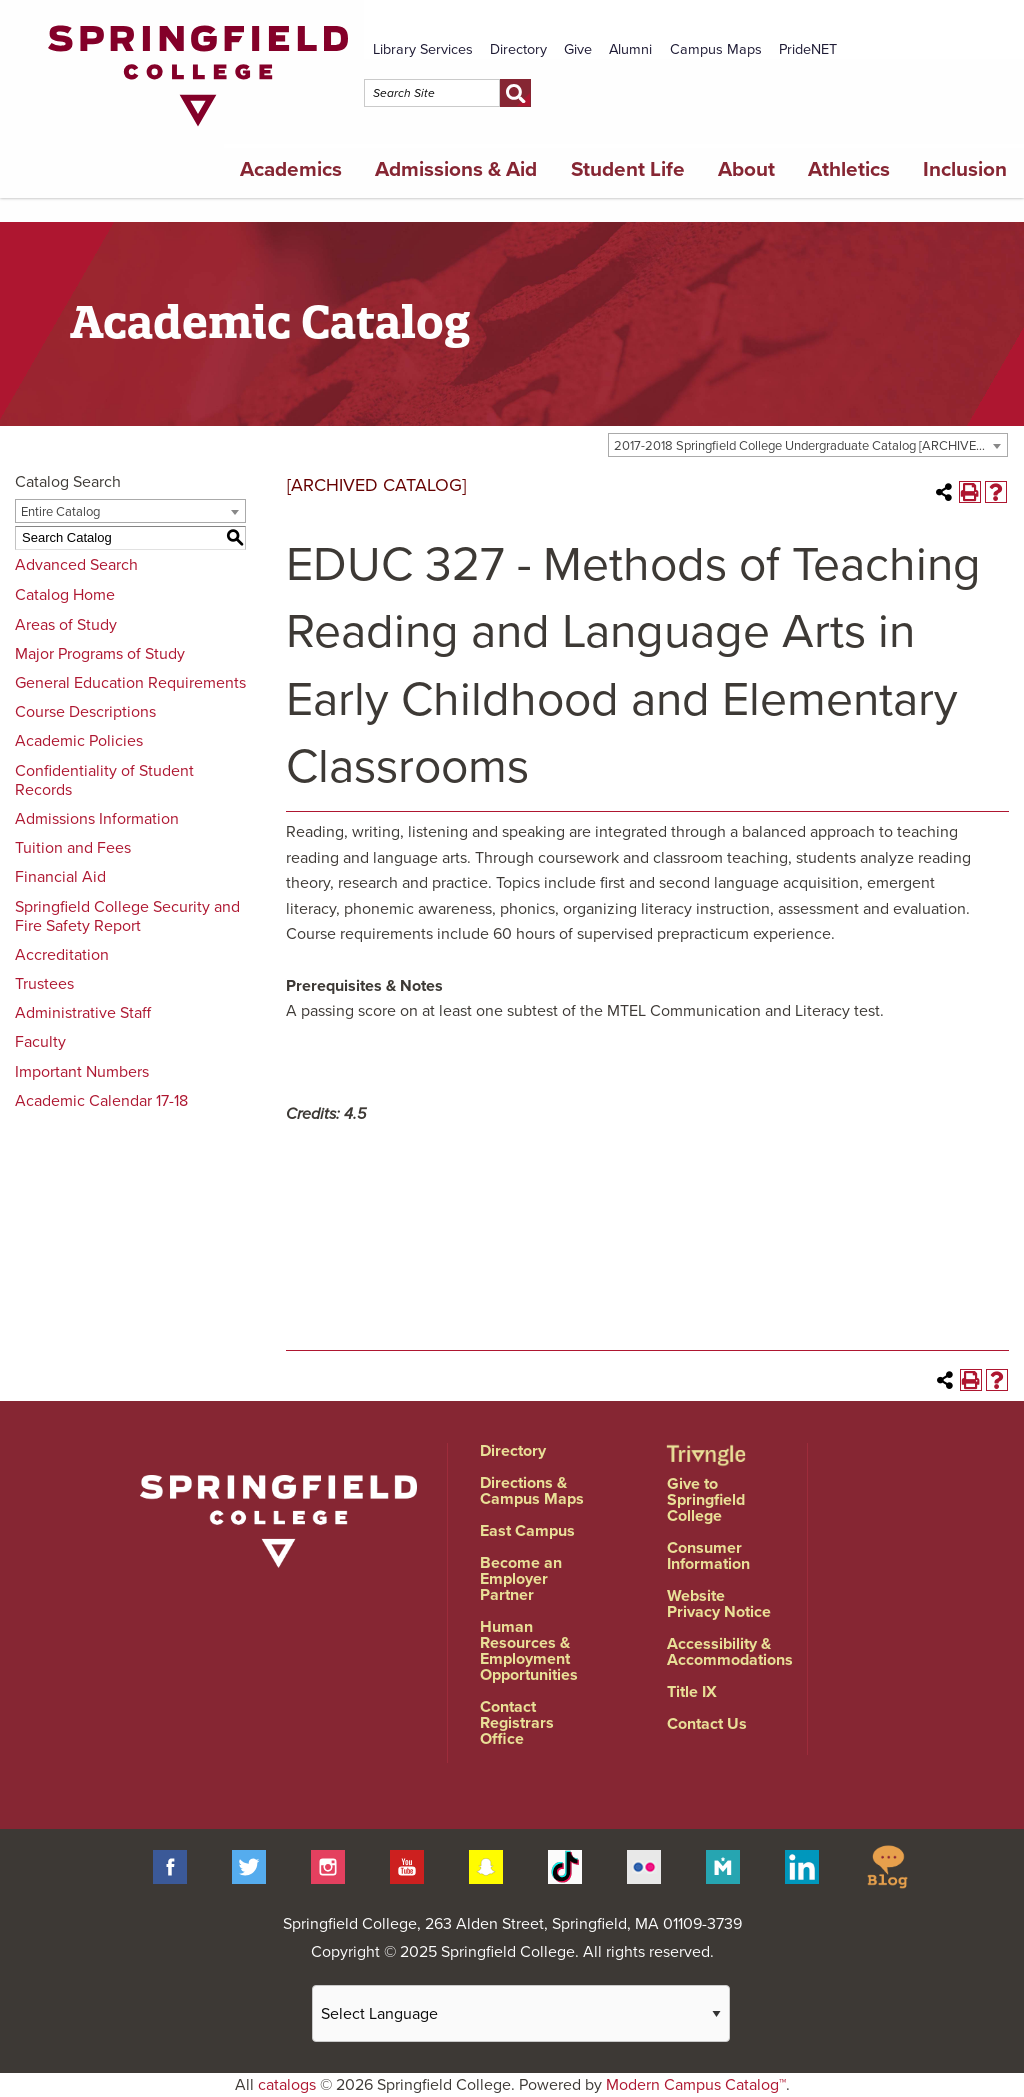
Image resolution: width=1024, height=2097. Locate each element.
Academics (291, 169)
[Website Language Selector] (521, 2013)
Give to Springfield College (706, 1500)
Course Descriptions (85, 712)
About (746, 169)
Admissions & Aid (456, 169)
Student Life (628, 169)
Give (578, 49)
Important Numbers (82, 1072)
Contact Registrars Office (517, 1723)
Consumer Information (708, 1556)
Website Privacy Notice (719, 1604)
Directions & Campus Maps (532, 1491)
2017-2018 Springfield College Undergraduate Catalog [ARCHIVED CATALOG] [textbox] (810, 446)
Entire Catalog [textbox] (60, 512)
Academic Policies (79, 741)
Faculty (40, 1042)
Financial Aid (60, 877)
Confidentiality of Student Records (104, 780)
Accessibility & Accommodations (730, 1652)
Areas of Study (66, 625)
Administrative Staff (83, 1013)
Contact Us (707, 1724)
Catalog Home (65, 595)
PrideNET (808, 49)
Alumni (630, 49)
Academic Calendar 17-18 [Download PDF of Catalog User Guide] (101, 1101)
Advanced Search (76, 565)
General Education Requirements (130, 683)
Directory (518, 49)
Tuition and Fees (73, 848)
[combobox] (808, 445)
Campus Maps (716, 49)
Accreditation (62, 955)
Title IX (692, 1692)
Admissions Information (97, 819)
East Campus (527, 1531)
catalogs (287, 2085)
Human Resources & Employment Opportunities (529, 1651)
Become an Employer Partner (521, 1579)
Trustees (44, 984)
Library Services (423, 49)
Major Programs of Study (100, 654)
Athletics (849, 169)
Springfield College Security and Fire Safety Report (127, 916)
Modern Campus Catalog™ (696, 2085)
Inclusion (965, 169)
